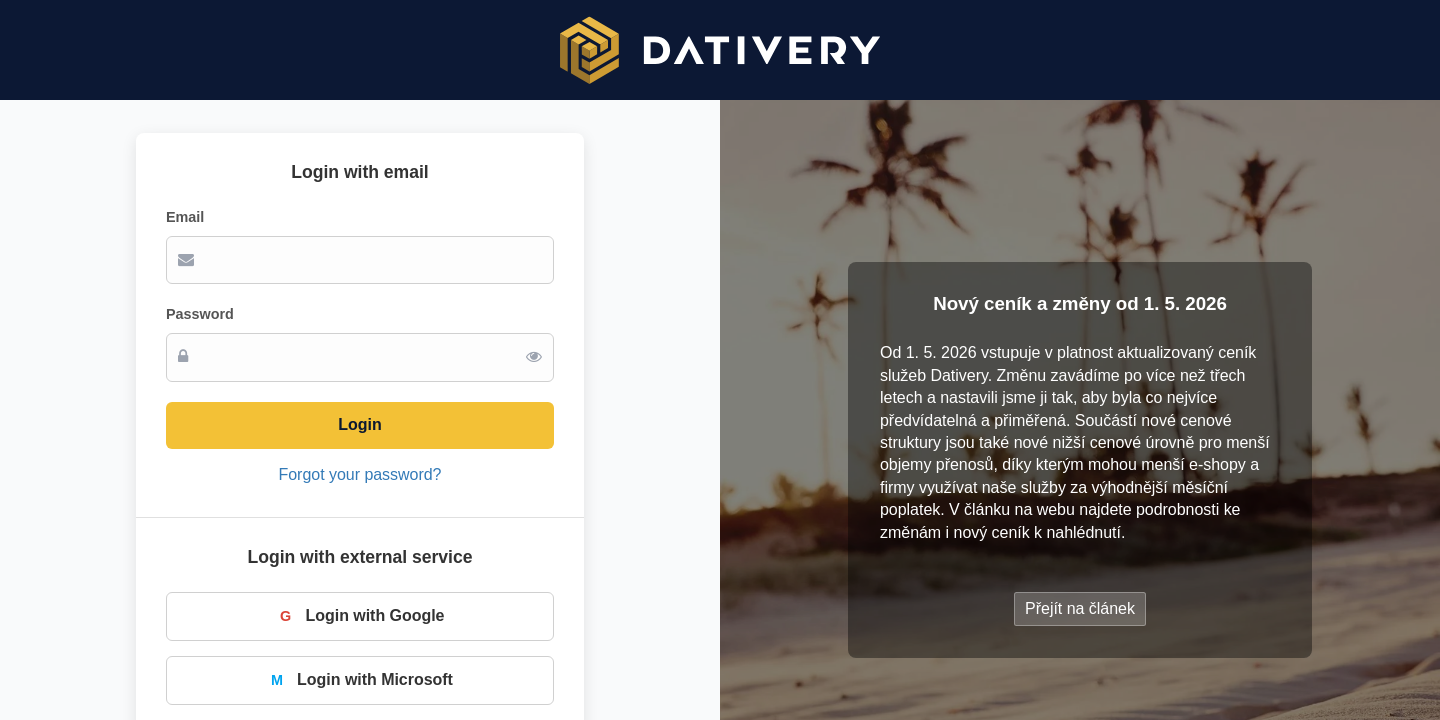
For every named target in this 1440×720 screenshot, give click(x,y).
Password (200, 314)
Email (185, 217)
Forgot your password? (360, 474)
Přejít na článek (1080, 608)
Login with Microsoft (360, 680)
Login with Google (360, 616)
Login (359, 424)
